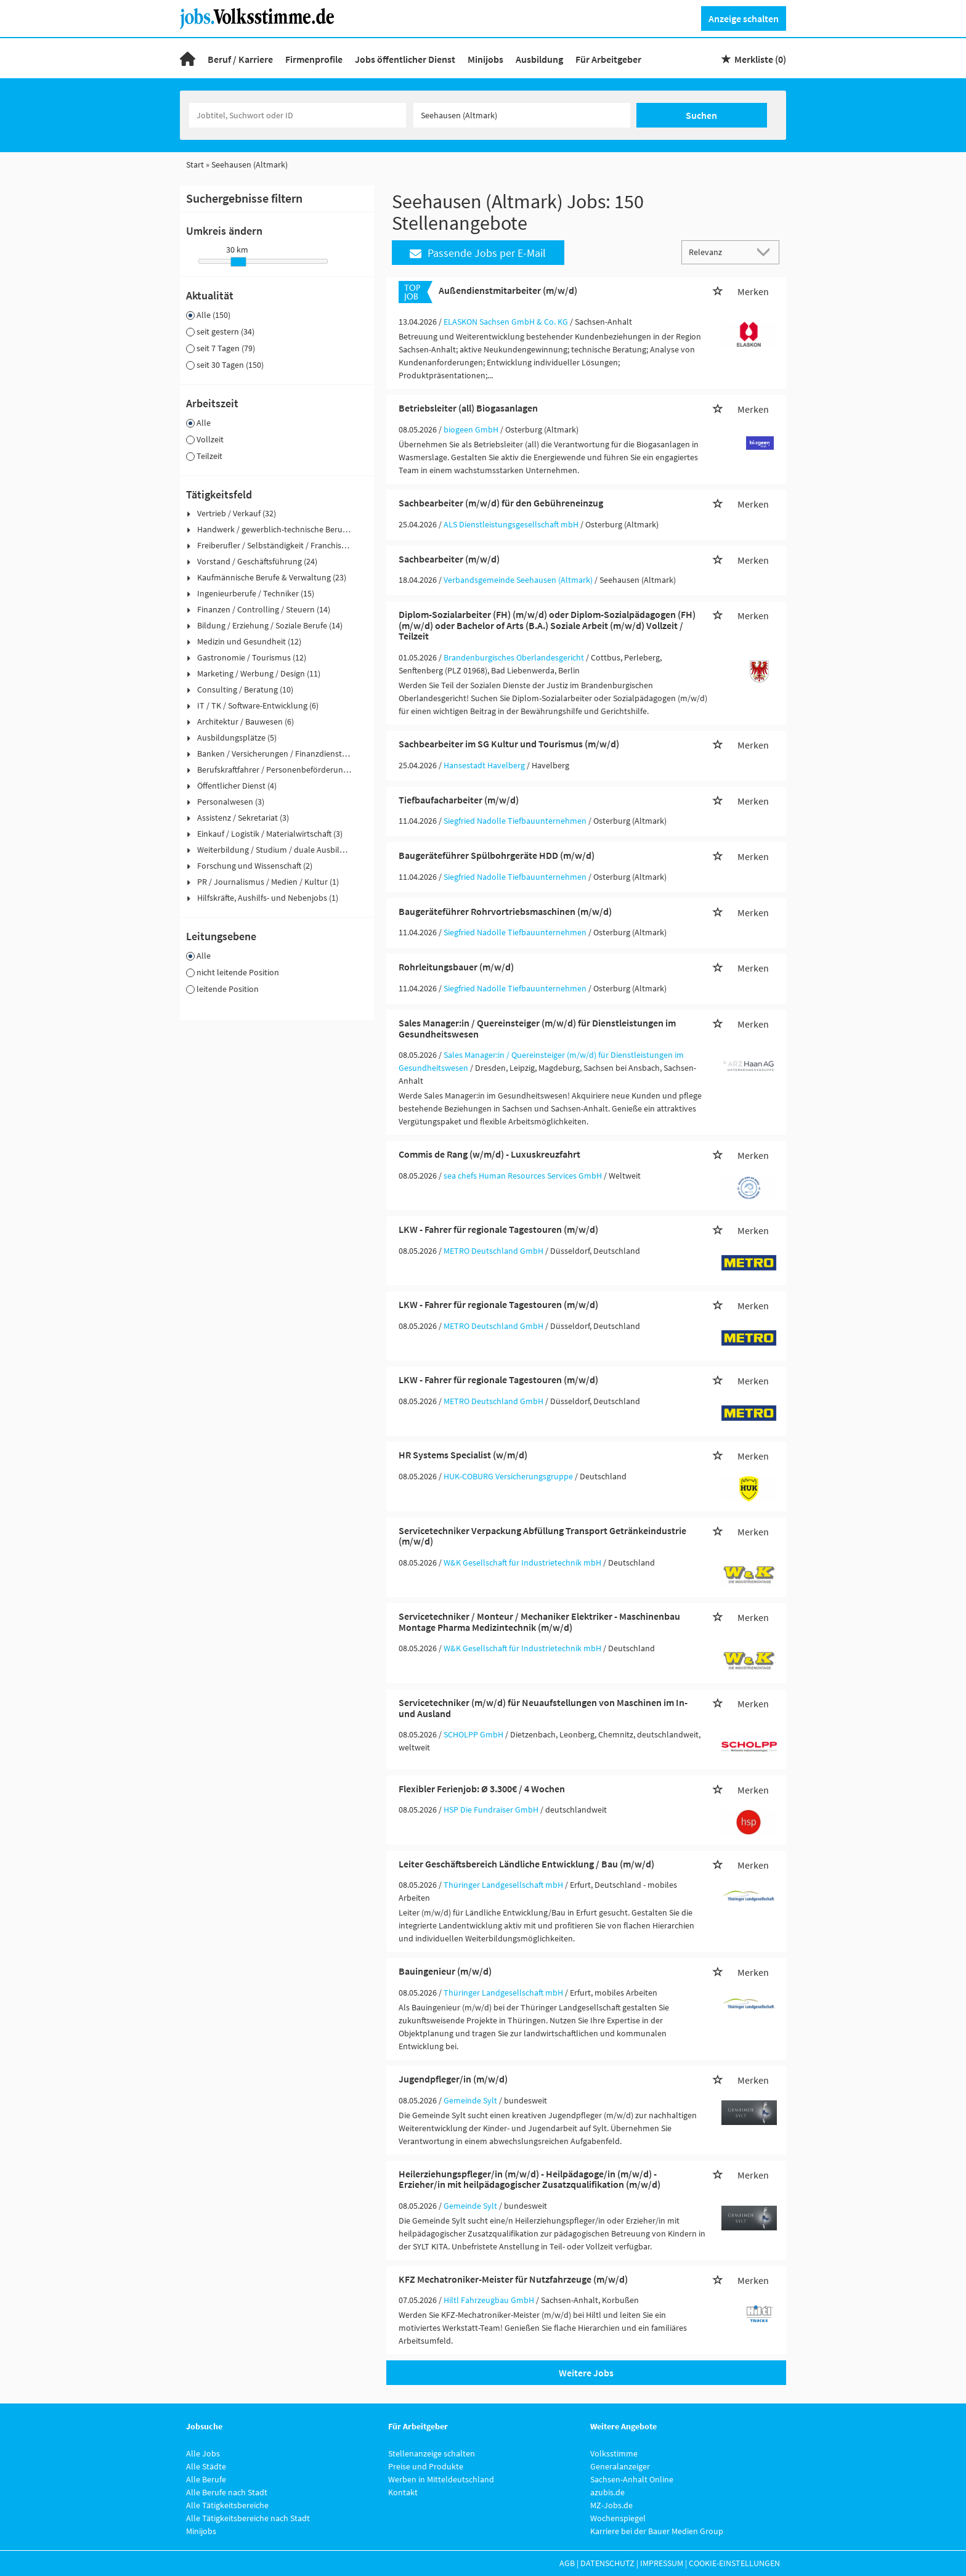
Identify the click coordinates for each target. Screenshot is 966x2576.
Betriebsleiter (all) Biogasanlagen (468, 408)
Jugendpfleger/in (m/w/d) (453, 2079)
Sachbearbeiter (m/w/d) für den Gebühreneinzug (501, 503)
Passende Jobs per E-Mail (478, 253)
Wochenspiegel (618, 2518)
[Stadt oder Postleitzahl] (521, 115)
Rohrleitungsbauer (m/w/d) (456, 967)
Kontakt (403, 2492)
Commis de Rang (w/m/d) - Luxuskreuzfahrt (489, 1154)
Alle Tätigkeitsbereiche (227, 2505)
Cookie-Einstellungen (734, 2563)
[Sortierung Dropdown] (766, 252)
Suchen (701, 115)
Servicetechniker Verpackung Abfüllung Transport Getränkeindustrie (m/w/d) (542, 1536)
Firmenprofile (314, 59)
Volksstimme (614, 2453)
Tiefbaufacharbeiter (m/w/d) (459, 800)
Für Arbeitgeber (608, 59)
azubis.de (607, 2492)
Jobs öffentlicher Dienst (405, 59)
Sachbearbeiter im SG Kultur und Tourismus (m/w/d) (509, 743)
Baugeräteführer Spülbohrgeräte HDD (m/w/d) (497, 855)
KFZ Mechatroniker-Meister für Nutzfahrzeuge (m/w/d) (513, 2279)
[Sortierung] (718, 252)
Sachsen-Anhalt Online (631, 2479)
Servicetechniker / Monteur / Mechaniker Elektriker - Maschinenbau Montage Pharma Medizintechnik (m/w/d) (539, 1621)
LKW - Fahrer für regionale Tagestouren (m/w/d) (498, 1229)
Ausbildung (539, 59)
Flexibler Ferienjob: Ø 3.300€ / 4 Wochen (482, 1788)
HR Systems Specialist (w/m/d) (463, 1454)
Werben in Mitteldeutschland (441, 2479)
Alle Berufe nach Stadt (226, 2492)
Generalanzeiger (620, 2466)
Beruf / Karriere (240, 59)
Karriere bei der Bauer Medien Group (656, 2531)
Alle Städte (206, 2466)
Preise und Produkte (425, 2466)
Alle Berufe (206, 2479)
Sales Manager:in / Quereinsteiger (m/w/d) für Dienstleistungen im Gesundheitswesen (537, 1028)
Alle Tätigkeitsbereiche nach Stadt (248, 2518)
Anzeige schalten (743, 18)
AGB (567, 2563)
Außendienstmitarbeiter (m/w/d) (508, 290)
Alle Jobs (203, 2453)
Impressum (661, 2563)
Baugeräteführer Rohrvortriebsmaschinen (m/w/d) (505, 911)
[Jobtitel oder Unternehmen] (297, 115)
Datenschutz (607, 2563)
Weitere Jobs (586, 2373)
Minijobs (485, 59)
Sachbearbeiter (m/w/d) (449, 559)
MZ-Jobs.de (611, 2505)
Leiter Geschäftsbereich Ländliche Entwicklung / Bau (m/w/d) (526, 1864)
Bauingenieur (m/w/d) (445, 1971)
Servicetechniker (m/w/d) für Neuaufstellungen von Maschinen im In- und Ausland (543, 1708)
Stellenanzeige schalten (431, 2453)
